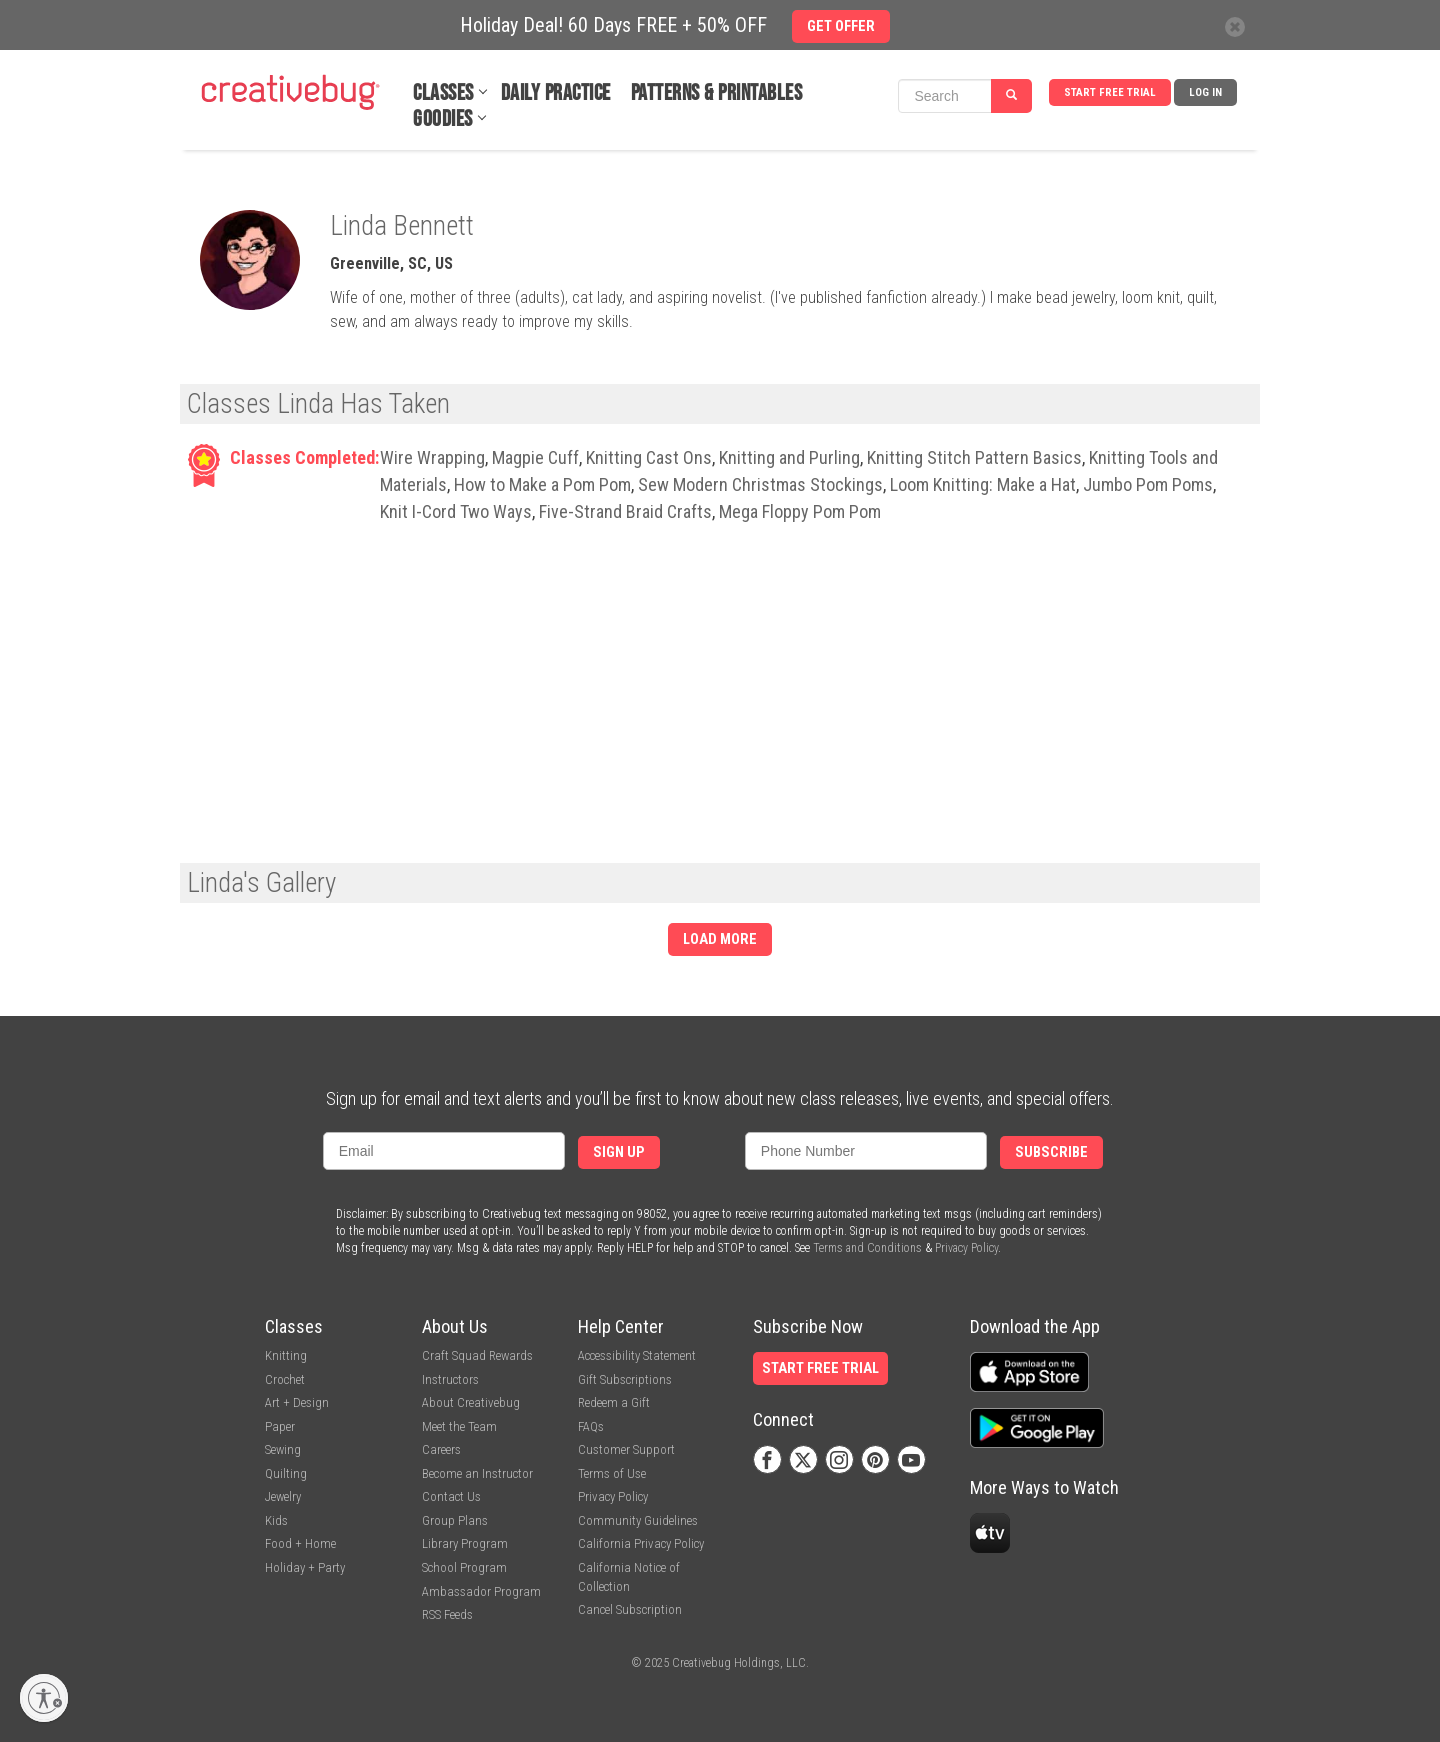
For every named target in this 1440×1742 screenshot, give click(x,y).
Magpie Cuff (535, 457)
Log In (1205, 92)
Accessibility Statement (637, 1355)
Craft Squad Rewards (477, 1355)
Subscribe (1051, 1152)
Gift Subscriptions (625, 1379)
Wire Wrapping (432, 457)
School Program (464, 1567)
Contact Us (451, 1496)
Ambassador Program (481, 1591)
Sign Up (619, 1152)
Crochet (285, 1379)
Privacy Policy (966, 1248)
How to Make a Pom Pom (542, 484)
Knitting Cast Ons (649, 457)
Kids (276, 1520)
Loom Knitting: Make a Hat (983, 484)
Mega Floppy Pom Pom (800, 511)
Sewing (283, 1449)
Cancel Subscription (630, 1609)
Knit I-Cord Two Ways (456, 511)
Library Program (465, 1543)
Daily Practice (556, 93)
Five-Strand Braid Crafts (625, 511)
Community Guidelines (638, 1520)
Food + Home (300, 1543)
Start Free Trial (1110, 92)
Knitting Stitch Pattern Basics (974, 457)
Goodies (443, 119)
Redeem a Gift (614, 1402)
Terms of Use (612, 1473)
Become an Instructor (477, 1473)
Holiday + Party (305, 1567)
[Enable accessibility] (44, 1698)
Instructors (450, 1379)
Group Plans (455, 1520)
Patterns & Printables (717, 93)
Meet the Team (459, 1426)
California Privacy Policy (641, 1543)
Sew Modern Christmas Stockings (760, 484)
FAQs (591, 1426)
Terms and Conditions (867, 1248)
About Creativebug (471, 1402)
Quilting (286, 1473)
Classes (443, 93)
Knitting (286, 1355)
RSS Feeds (447, 1614)
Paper (280, 1426)
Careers (441, 1449)
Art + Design (297, 1402)
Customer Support (626, 1449)
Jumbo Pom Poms (1148, 484)
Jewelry (283, 1496)
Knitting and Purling (789, 457)
